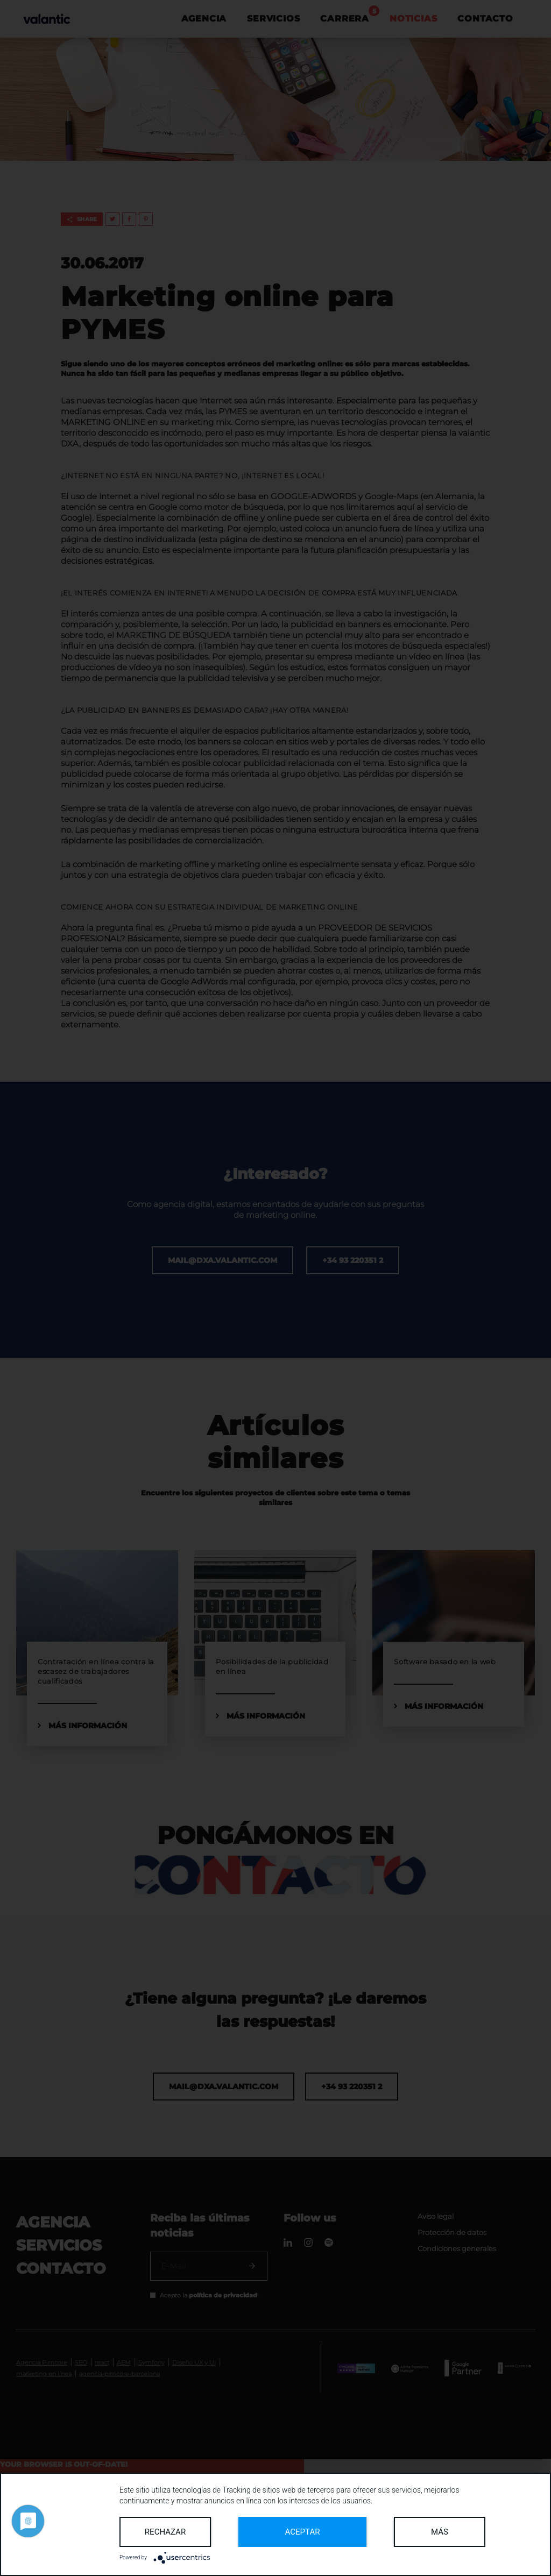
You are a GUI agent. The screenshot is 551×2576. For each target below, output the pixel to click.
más (439, 2532)
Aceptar (302, 2532)
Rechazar (165, 2532)
